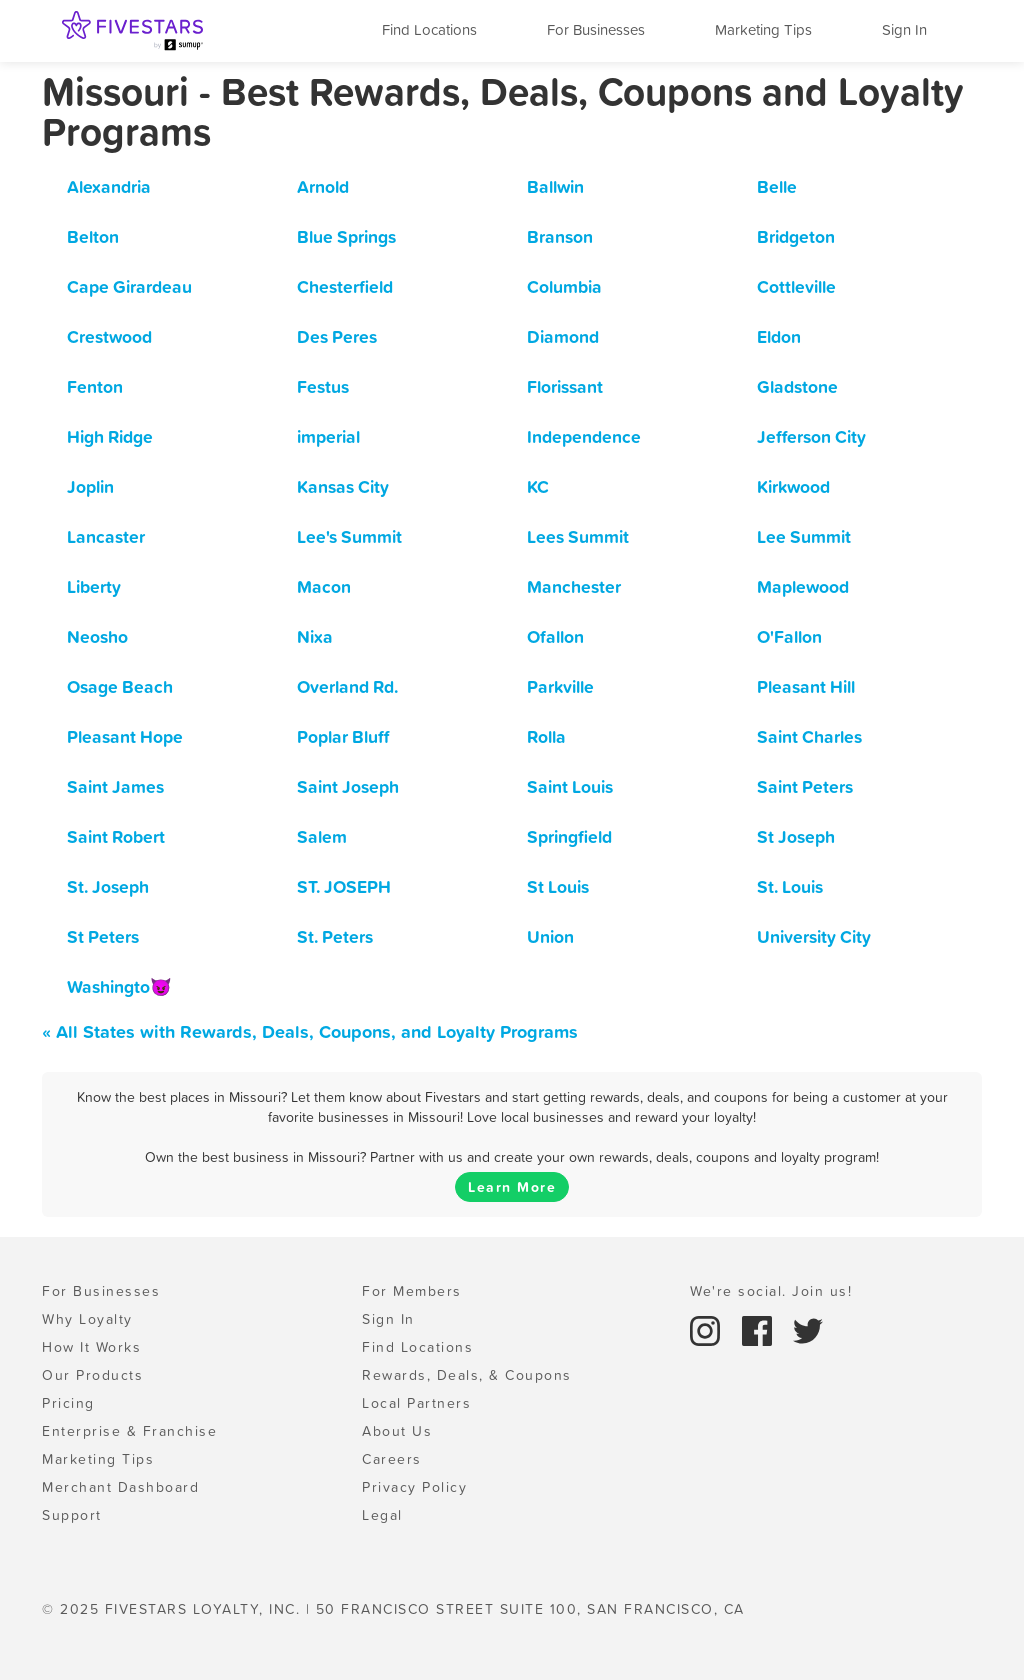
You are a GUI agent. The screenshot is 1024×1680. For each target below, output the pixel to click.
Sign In (904, 29)
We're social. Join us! (771, 1291)
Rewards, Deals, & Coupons (467, 1375)
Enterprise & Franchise (129, 1431)
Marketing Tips (763, 29)
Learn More (512, 1187)
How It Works (91, 1347)
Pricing (68, 1403)
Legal (382, 1515)
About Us (397, 1431)
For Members (412, 1291)
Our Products (92, 1375)
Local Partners (416, 1403)
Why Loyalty (87, 1319)
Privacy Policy (414, 1487)
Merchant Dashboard (120, 1487)
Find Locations (429, 29)
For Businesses (596, 29)
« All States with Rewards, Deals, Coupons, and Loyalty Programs (310, 1031)
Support (72, 1515)
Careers (392, 1459)
